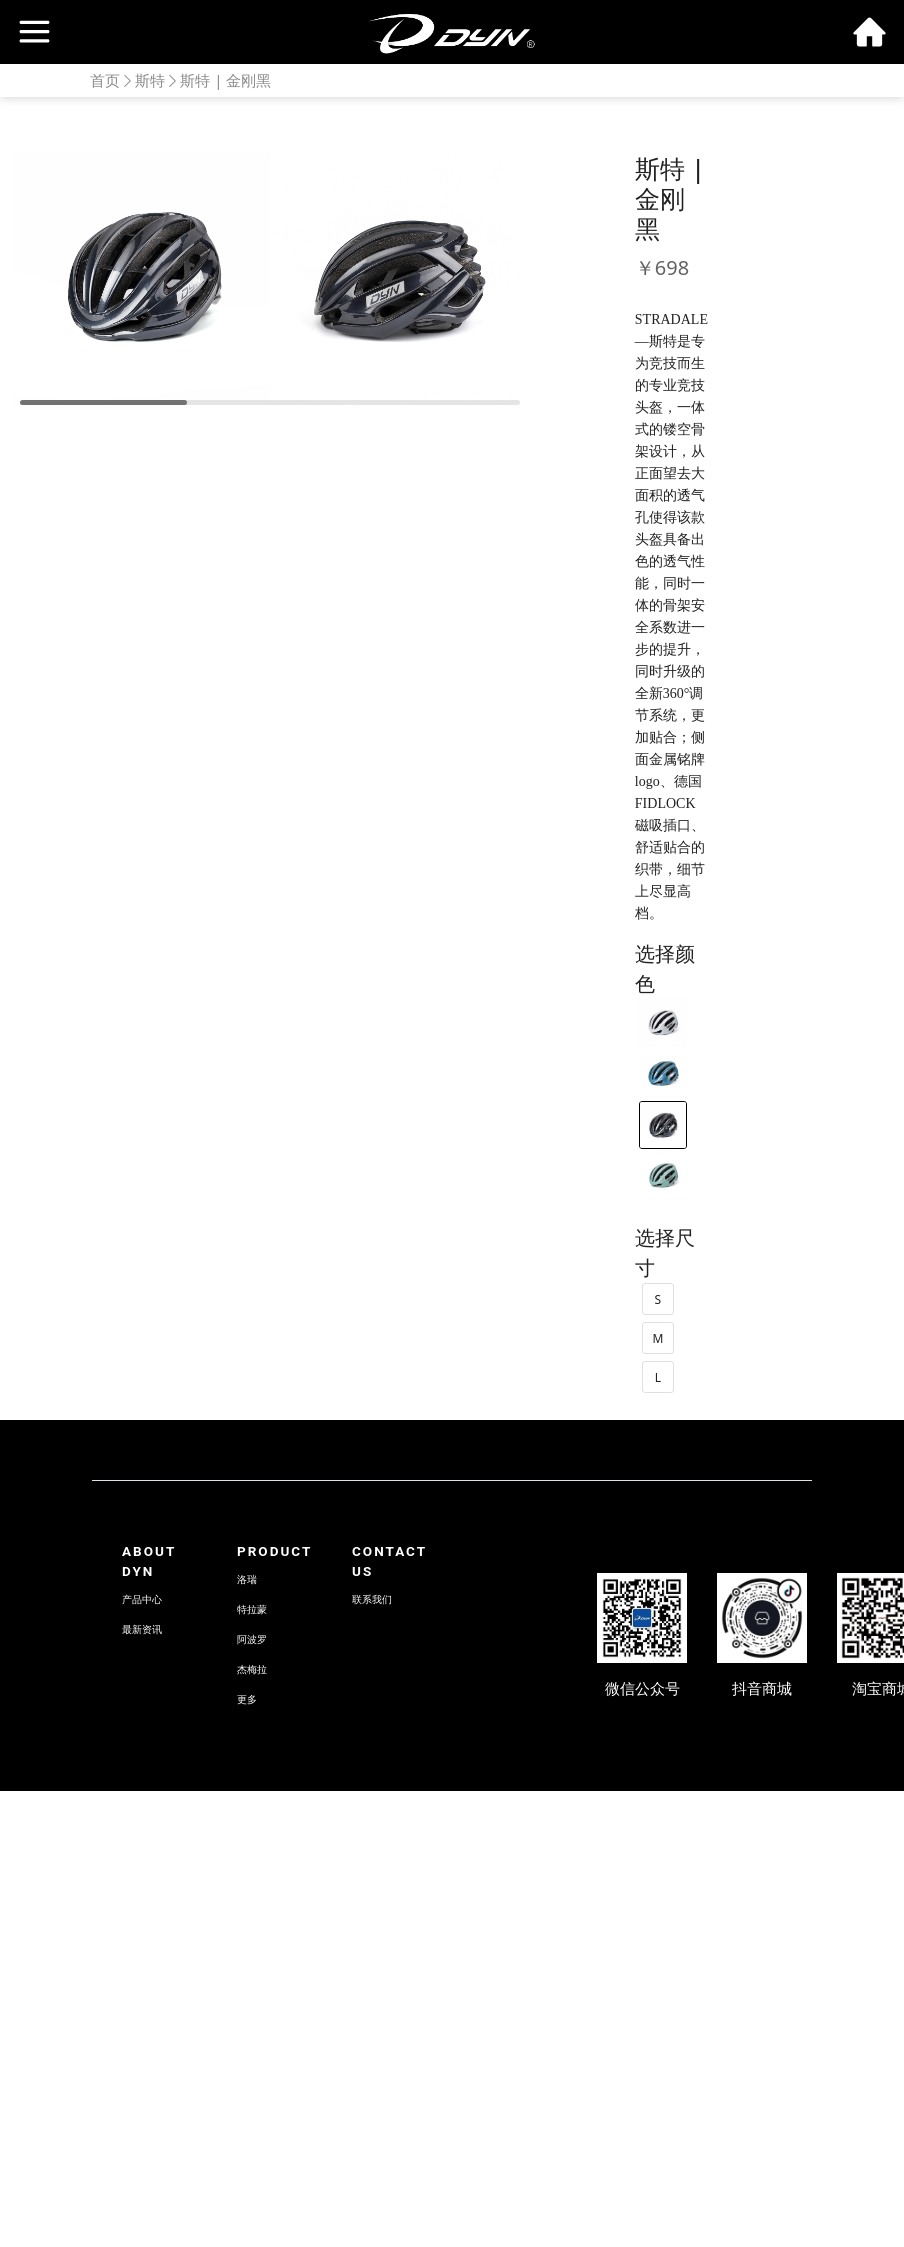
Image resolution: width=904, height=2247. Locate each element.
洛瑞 (247, 1579)
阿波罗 (252, 1639)
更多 (247, 1699)
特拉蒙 (252, 1609)
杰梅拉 (252, 1669)
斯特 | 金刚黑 (225, 80)
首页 (105, 80)
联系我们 (372, 1599)
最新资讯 (142, 1629)
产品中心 (142, 1599)
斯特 (150, 80)
